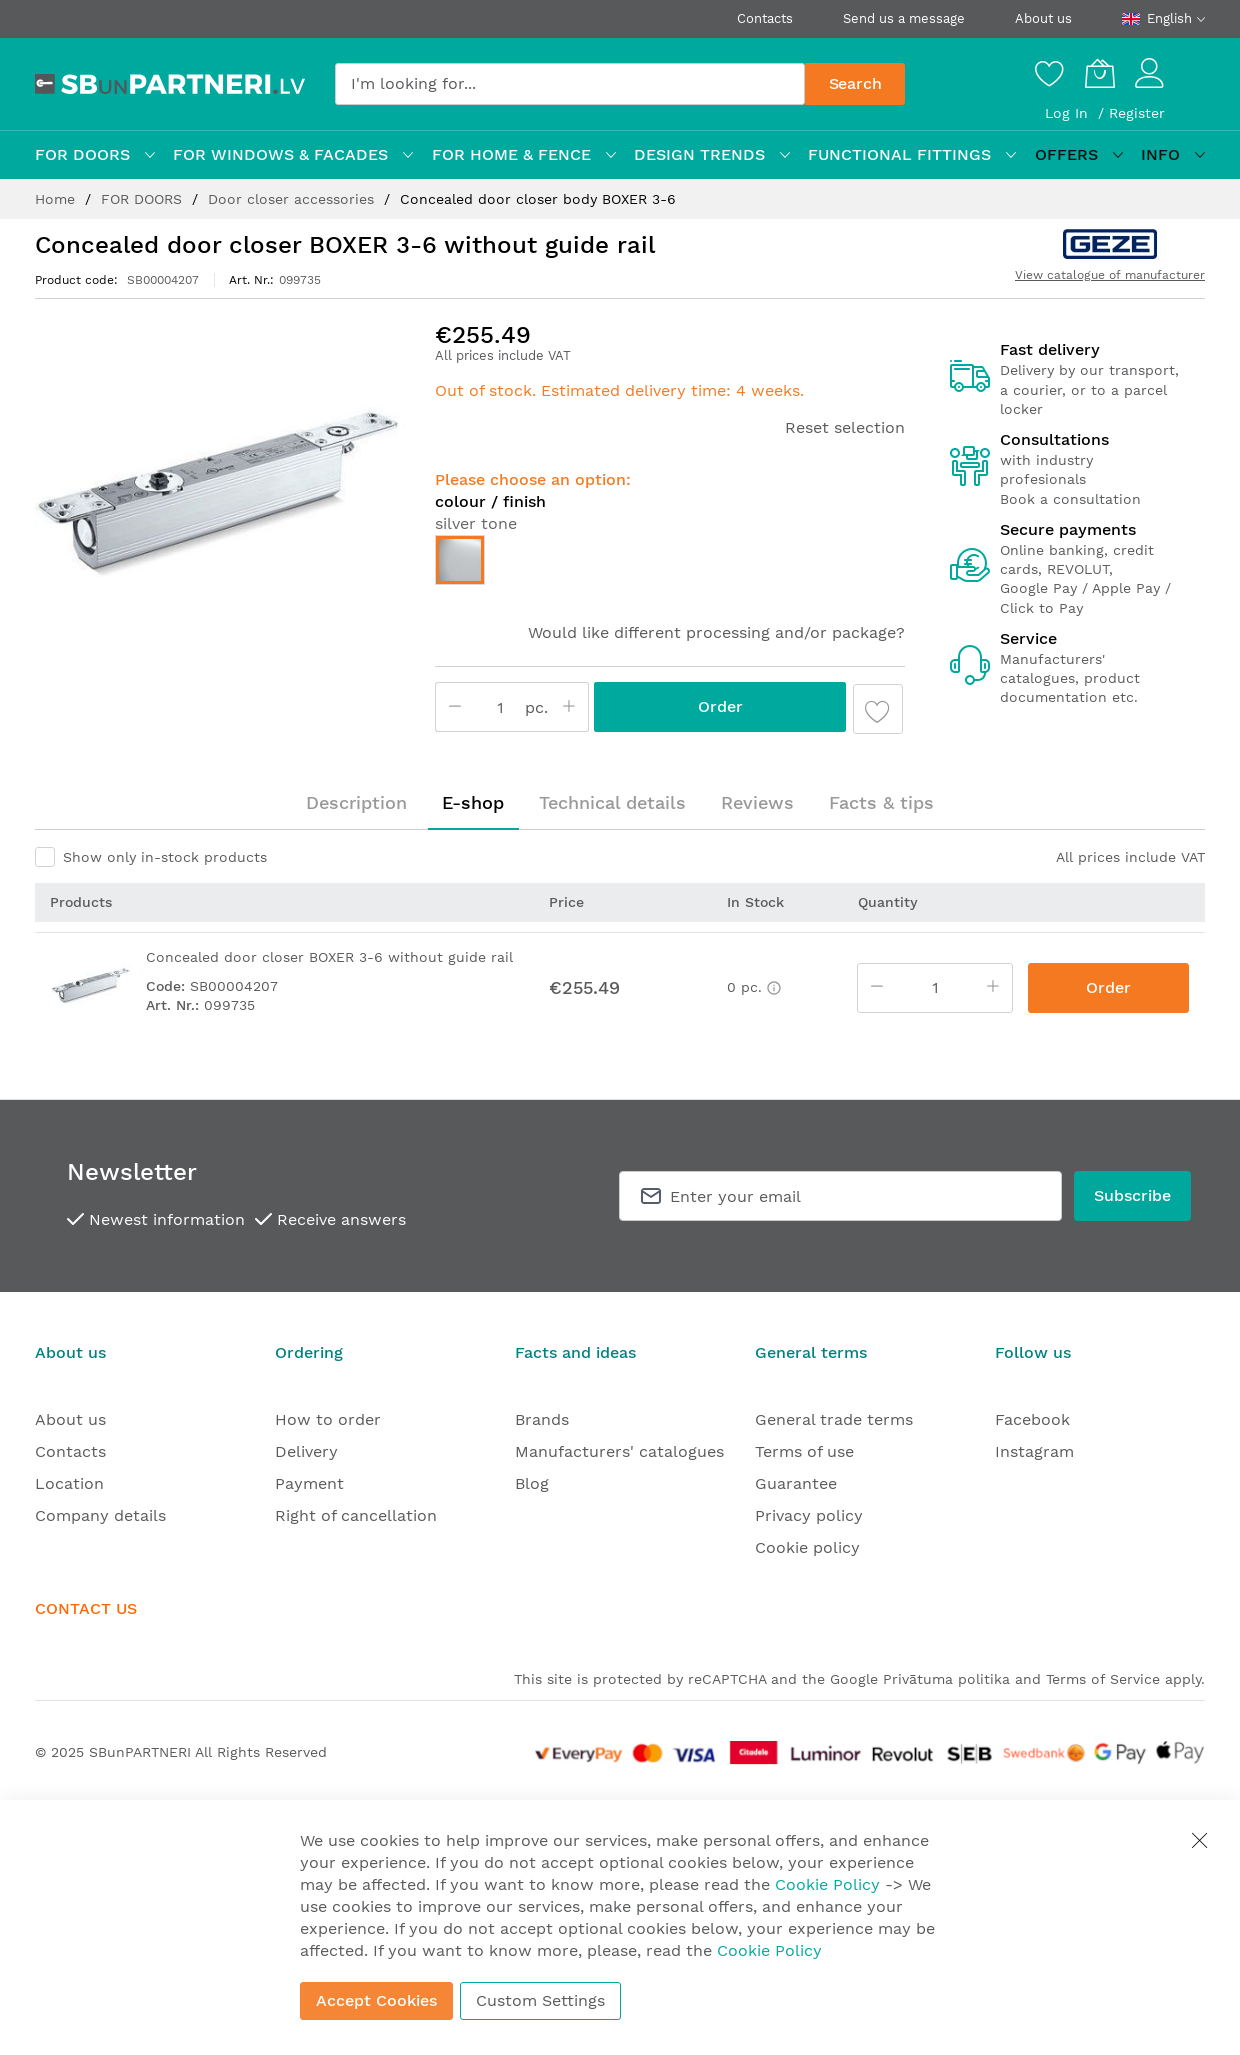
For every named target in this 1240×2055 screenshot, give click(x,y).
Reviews (757, 802)
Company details (100, 1515)
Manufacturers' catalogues (619, 1451)
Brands (542, 1419)
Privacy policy (809, 1515)
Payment (309, 1483)
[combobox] (570, 84)
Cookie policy (807, 1547)
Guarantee (796, 1483)
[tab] (356, 803)
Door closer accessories (293, 199)
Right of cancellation (356, 1515)
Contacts (765, 18)
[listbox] (670, 565)
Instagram (1034, 1451)
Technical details (612, 802)
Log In (1069, 113)
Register (1137, 113)
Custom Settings (540, 2000)
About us (1043, 18)
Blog (532, 1483)
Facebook (1032, 1419)
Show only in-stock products (165, 857)
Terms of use (804, 1451)
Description (356, 802)
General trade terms (834, 1419)
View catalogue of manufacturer (1110, 275)
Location (69, 1483)
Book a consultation (1070, 499)
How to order (328, 1419)
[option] (460, 560)
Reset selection (845, 427)
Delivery (306, 1451)
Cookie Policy (827, 1884)
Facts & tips (881, 802)
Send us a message (904, 18)
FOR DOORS (144, 199)
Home (57, 199)
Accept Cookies (376, 2000)
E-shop (473, 802)
